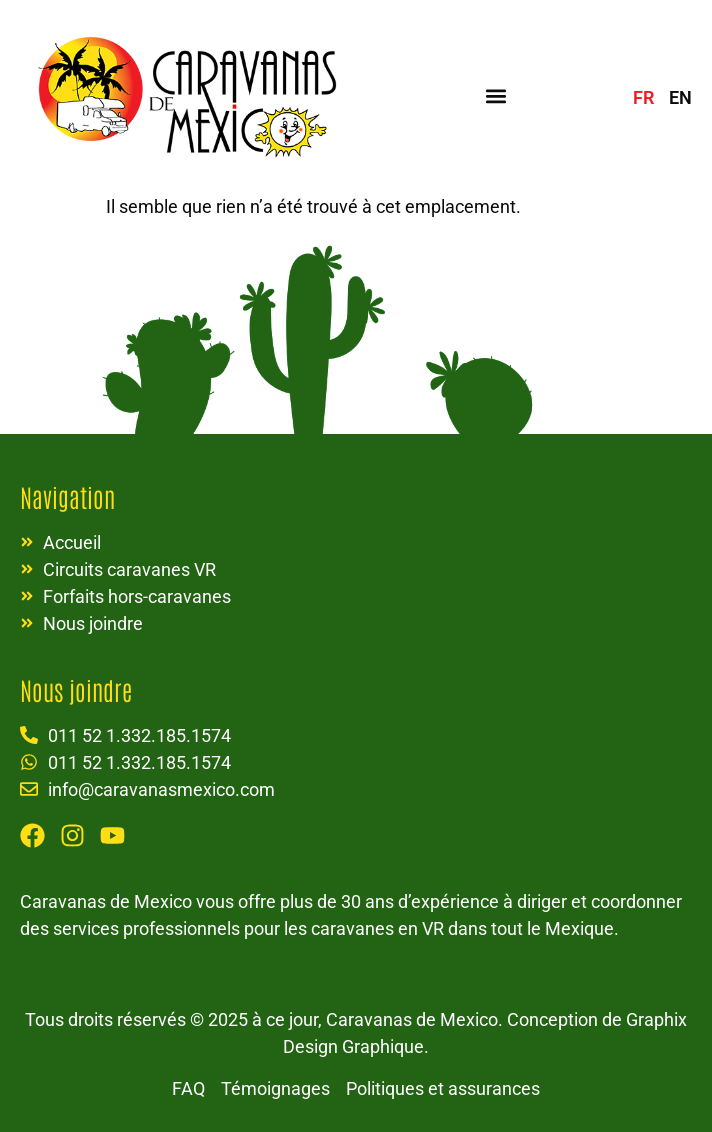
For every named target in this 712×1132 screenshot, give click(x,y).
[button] (496, 96)
